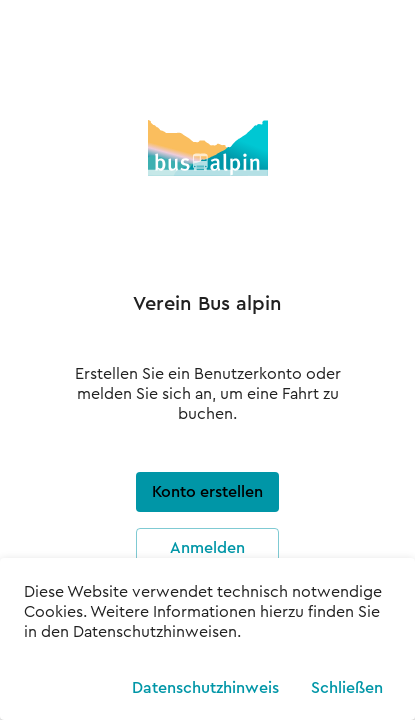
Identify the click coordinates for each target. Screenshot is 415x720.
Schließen (347, 685)
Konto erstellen (207, 492)
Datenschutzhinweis (205, 685)
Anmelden (207, 548)
